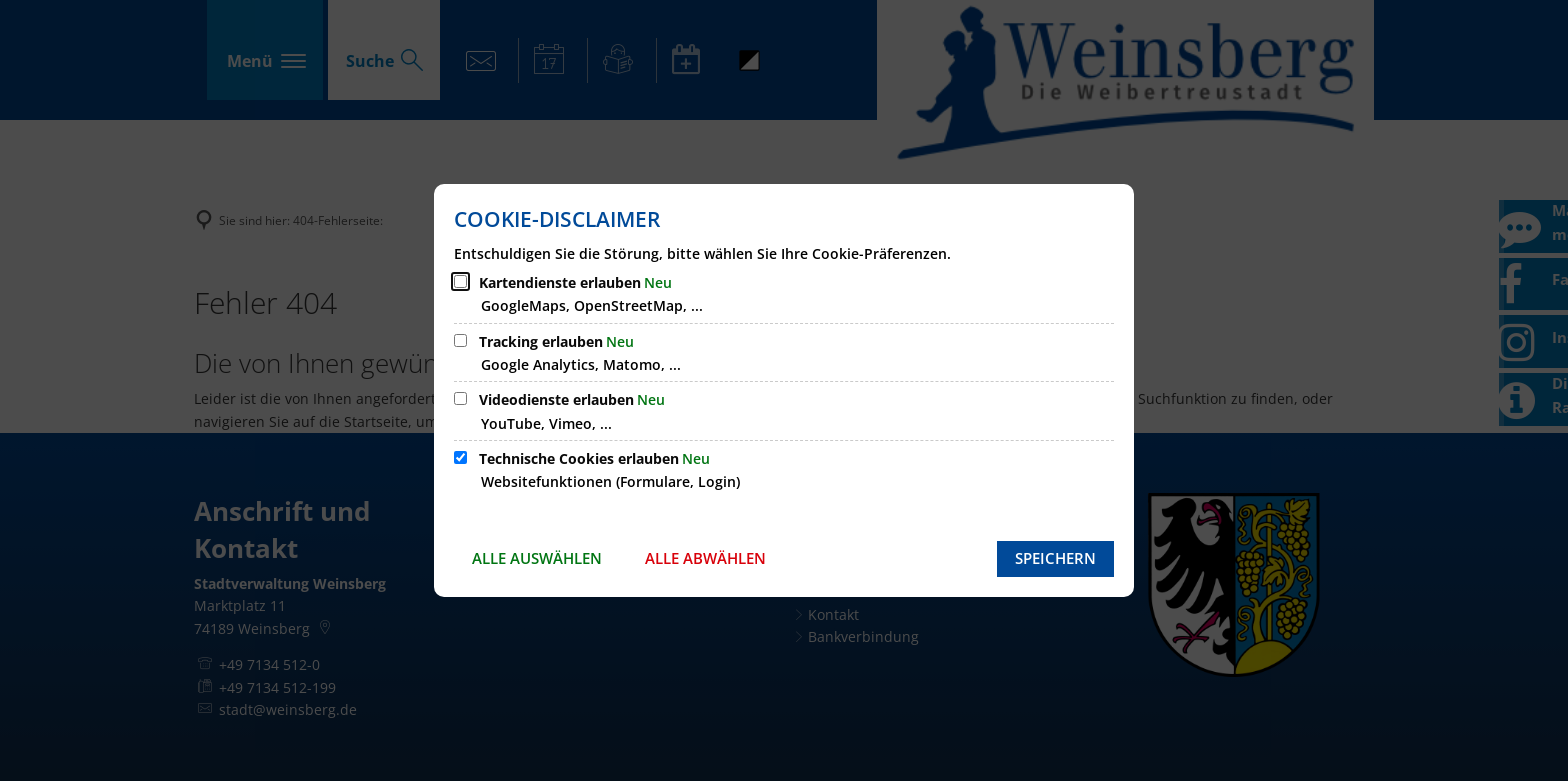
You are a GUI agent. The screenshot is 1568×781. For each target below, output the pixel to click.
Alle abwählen (705, 558)
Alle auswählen (537, 558)
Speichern (1055, 558)
